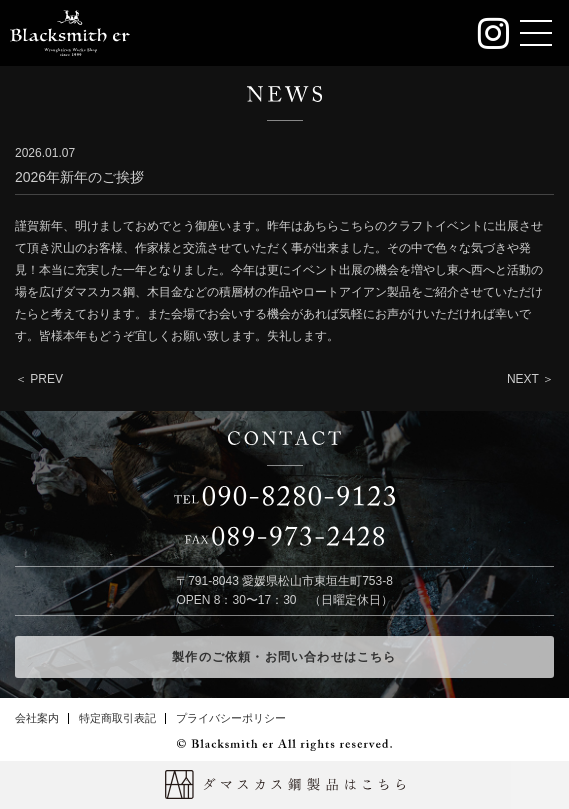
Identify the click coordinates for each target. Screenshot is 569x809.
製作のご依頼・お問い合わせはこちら (284, 657)
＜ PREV (39, 379)
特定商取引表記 (117, 718)
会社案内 (37, 718)
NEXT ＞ (530, 379)
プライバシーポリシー (231, 718)
